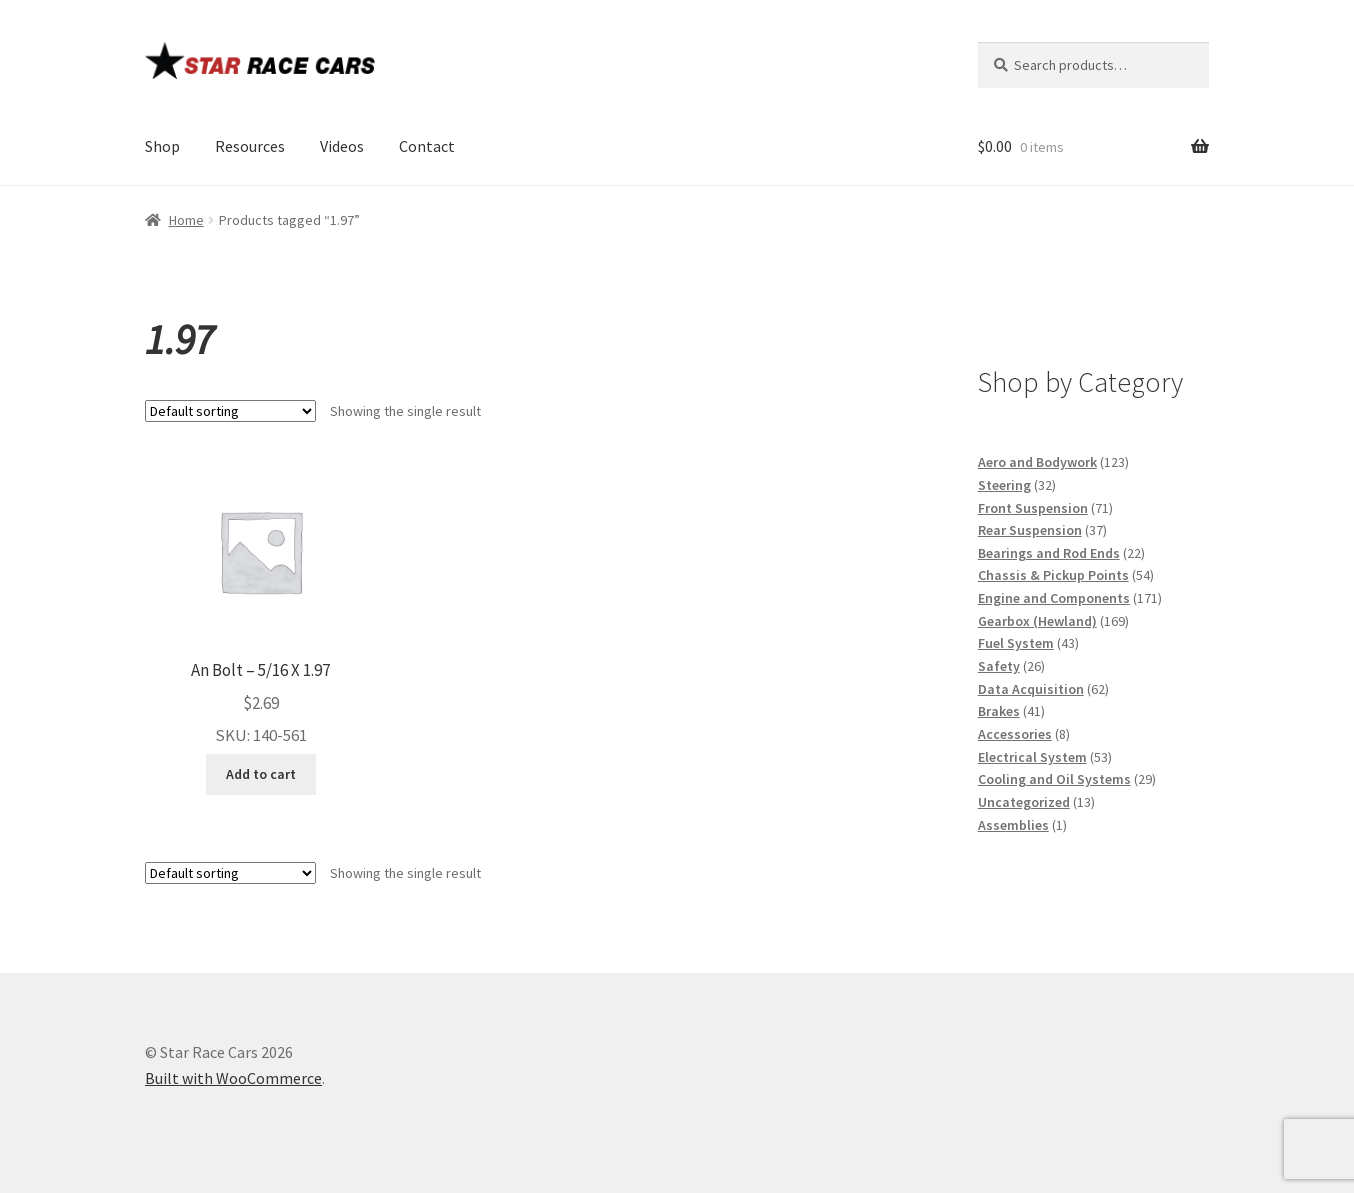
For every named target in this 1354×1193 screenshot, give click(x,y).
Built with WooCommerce (233, 1078)
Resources (250, 146)
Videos (342, 146)
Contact (427, 146)
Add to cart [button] (261, 774)
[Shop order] (230, 411)
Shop (162, 146)
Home (186, 220)
